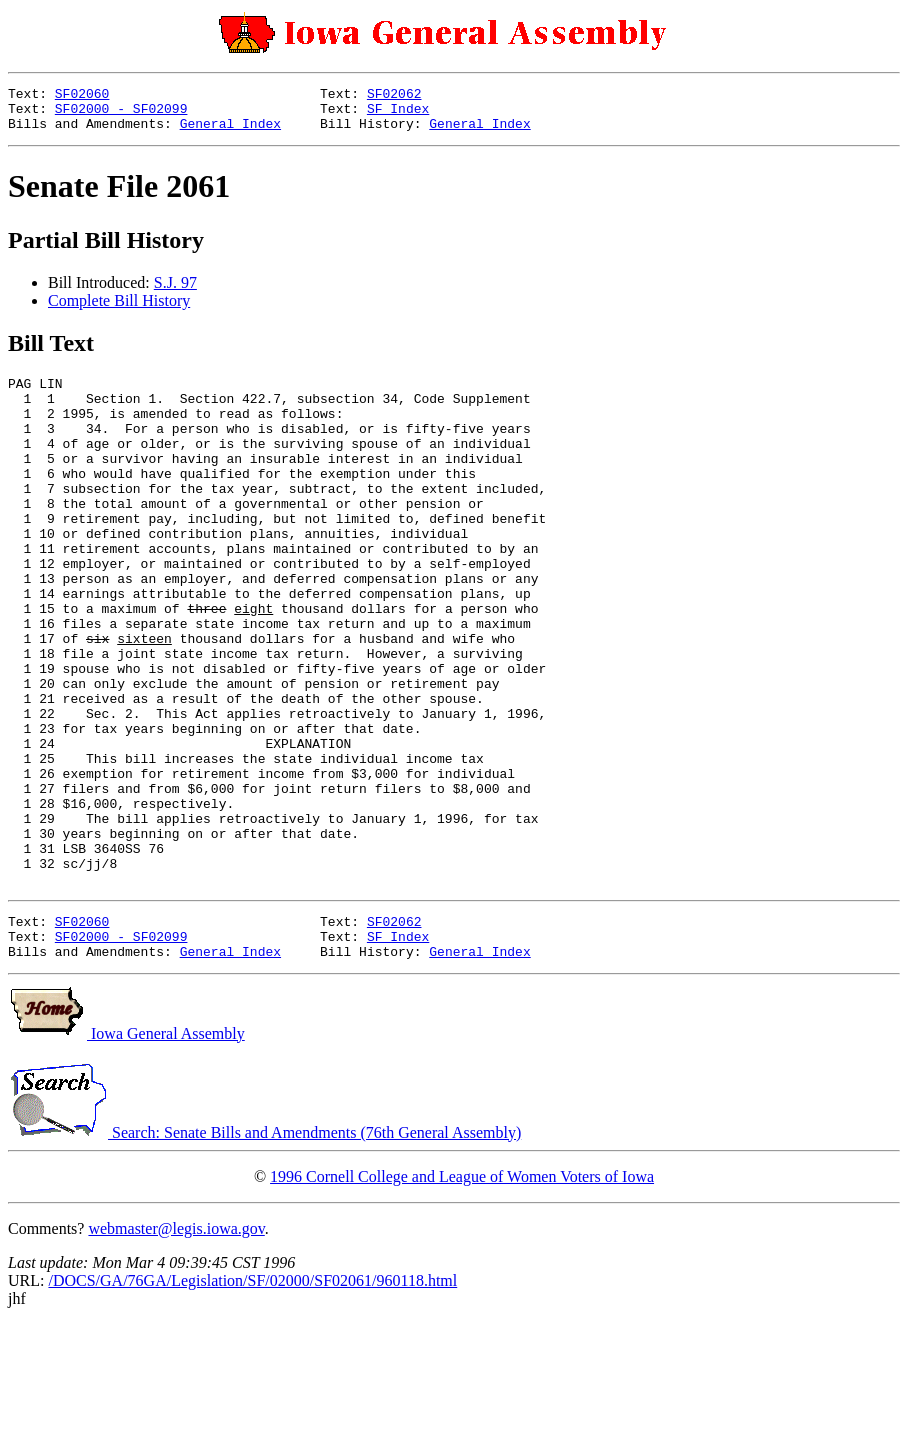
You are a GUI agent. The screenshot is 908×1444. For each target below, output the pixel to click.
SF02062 (394, 96)
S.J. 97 (175, 291)
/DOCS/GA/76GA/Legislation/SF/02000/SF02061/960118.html (252, 1400)
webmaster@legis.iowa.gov (176, 1348)
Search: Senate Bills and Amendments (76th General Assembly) (264, 1252)
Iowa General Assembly (126, 1153)
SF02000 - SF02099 (121, 114)
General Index (230, 132)
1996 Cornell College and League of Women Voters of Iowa (462, 1296)
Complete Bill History (119, 309)
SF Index (398, 114)
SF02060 (82, 96)
